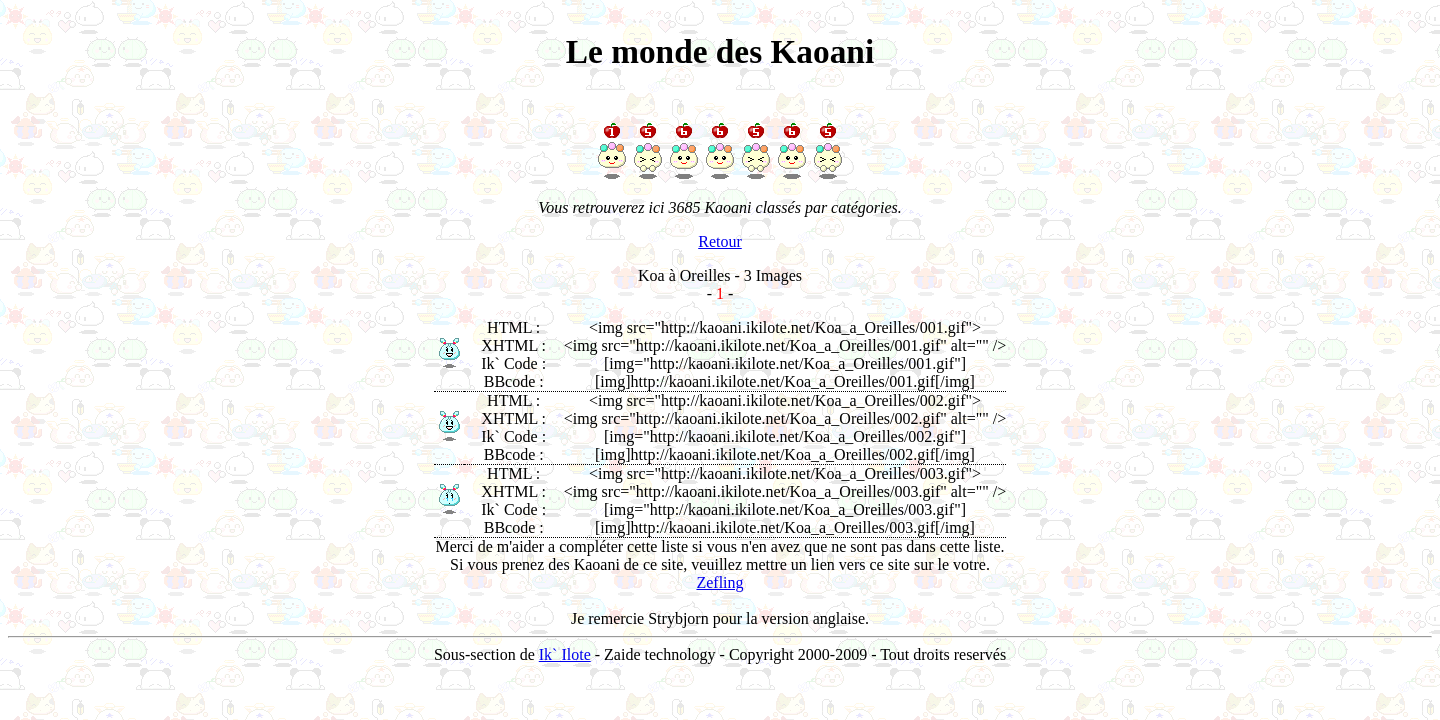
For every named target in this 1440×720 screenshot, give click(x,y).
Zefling (719, 582)
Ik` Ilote (565, 654)
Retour (720, 241)
